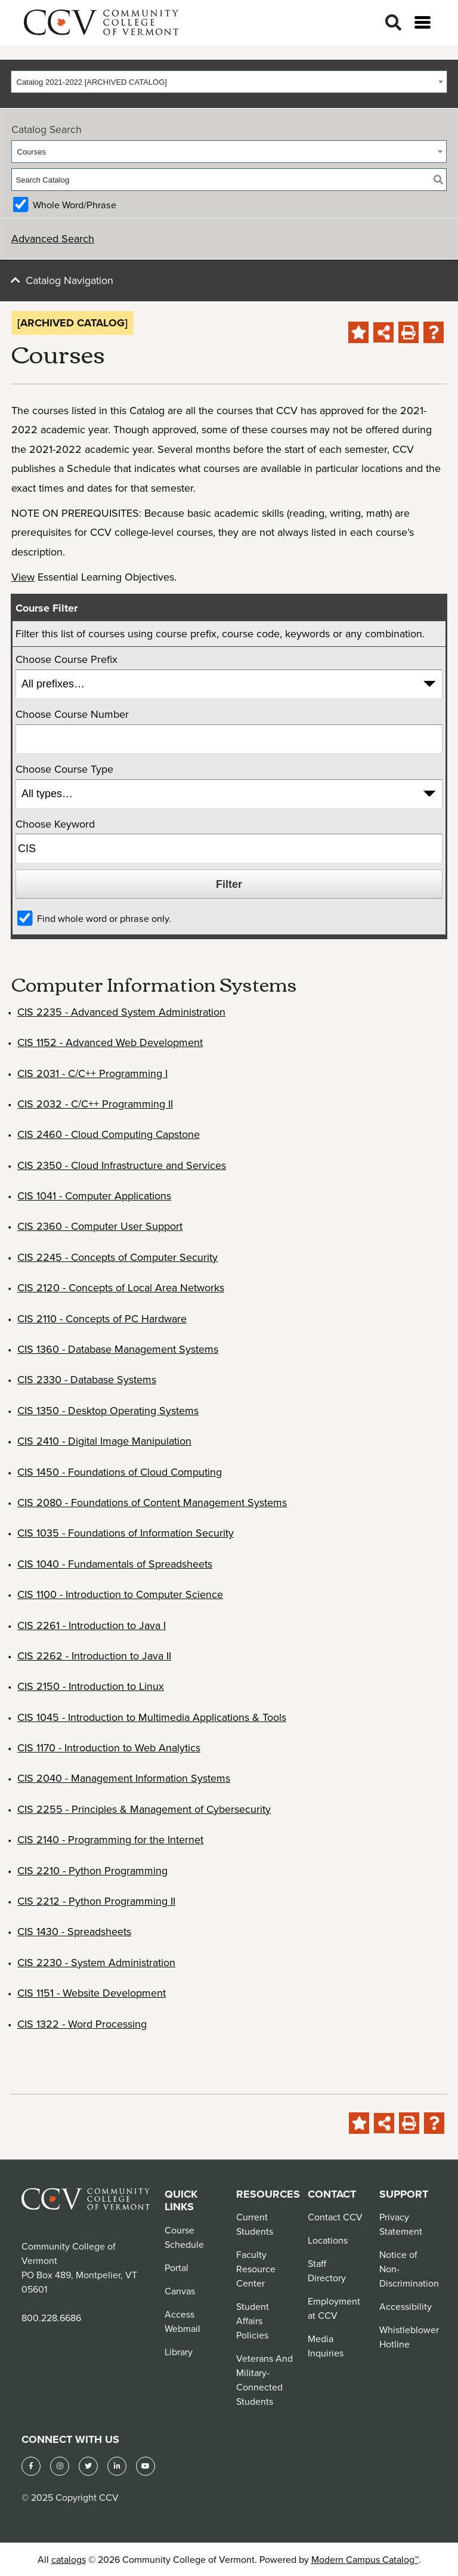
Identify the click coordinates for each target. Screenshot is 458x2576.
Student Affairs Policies (252, 2320)
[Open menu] (422, 22)
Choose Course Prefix (66, 659)
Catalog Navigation (69, 280)
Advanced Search (52, 238)
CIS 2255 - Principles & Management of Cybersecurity (144, 1808)
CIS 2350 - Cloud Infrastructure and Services (121, 1165)
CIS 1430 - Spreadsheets (74, 1931)
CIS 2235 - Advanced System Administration (121, 1011)
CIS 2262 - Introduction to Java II (94, 1655)
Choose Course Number (72, 714)
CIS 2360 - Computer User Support (99, 1225)
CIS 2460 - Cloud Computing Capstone (108, 1134)
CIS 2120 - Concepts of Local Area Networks (120, 1287)
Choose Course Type (64, 768)
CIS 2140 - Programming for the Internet (110, 1839)
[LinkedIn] (116, 2466)
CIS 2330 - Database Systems (86, 1379)
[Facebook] (31, 2466)
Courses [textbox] (31, 151)
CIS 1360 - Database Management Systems (117, 1348)
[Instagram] (59, 2466)
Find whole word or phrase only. (104, 918)
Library (179, 2351)
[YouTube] (145, 2466)
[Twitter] (88, 2466)
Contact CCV (335, 2216)
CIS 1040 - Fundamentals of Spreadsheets (114, 1563)
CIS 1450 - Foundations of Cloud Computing (119, 1471)
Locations (328, 2240)
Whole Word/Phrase (74, 204)
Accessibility (405, 2306)
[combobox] (229, 81)
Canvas (180, 2290)
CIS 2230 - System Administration (96, 1962)
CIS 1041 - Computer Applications (94, 1195)
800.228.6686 (51, 2317)
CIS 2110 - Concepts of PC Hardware (102, 1318)
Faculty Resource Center (256, 2269)
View (23, 576)
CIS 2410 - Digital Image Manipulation (104, 1440)
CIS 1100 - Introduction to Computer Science (120, 1594)
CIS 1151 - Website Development (91, 1992)
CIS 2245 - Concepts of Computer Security (117, 1257)
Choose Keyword (55, 823)
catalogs (68, 2559)
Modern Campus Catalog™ (365, 2559)
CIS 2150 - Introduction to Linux (90, 1686)
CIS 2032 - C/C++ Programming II (95, 1103)
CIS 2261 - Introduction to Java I (91, 1625)
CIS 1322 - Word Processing (82, 2023)
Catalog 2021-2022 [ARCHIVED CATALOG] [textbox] (92, 82)
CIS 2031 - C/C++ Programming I (92, 1073)
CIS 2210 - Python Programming (92, 1870)
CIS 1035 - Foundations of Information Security (125, 1532)
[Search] (393, 23)
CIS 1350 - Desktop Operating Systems (108, 1410)
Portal (176, 2267)
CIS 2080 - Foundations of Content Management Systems (152, 1502)
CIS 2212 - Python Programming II (96, 1900)
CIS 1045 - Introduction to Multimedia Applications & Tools (151, 1717)
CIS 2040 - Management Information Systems (123, 1777)
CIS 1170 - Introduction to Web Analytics (108, 1747)
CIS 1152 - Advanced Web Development (110, 1042)
